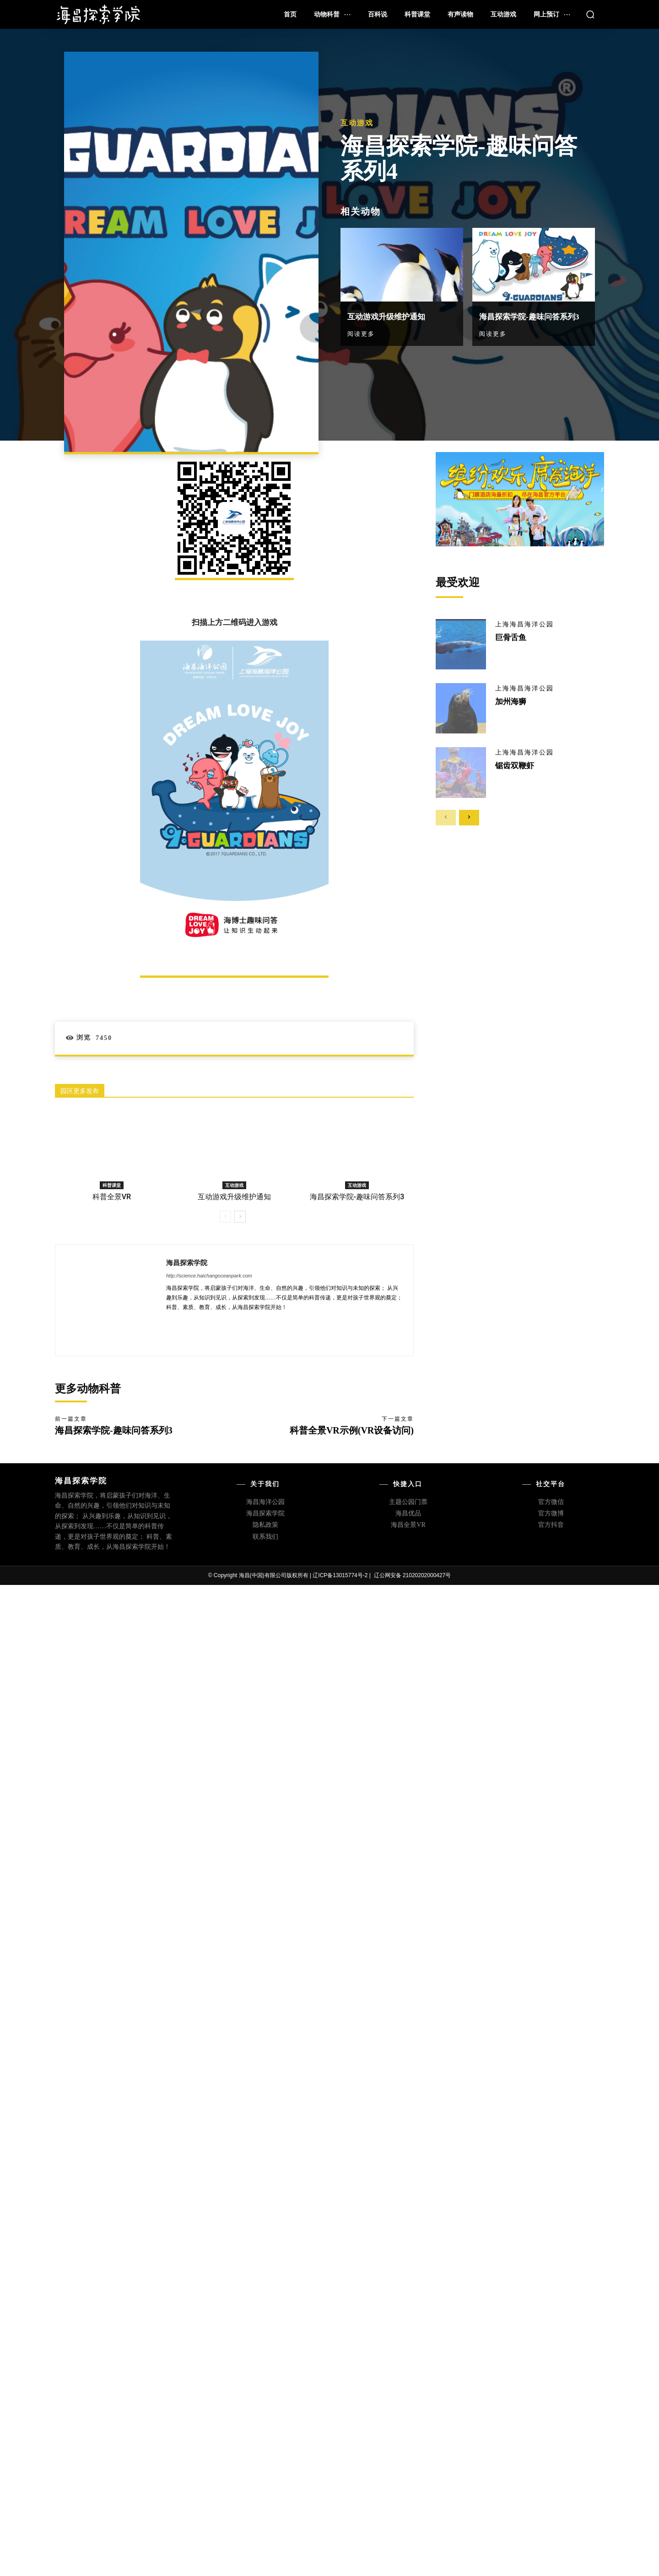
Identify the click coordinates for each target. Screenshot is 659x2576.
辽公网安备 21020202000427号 (412, 1575)
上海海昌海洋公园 (524, 624)
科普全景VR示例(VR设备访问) (352, 1430)
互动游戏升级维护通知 (393, 311)
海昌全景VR (408, 1524)
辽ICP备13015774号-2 (340, 1575)
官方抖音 (551, 1524)
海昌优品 (408, 1513)
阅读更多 (361, 328)
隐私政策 (265, 1524)
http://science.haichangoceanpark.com (209, 1275)
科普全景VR (111, 1196)
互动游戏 (356, 117)
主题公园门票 (408, 1501)
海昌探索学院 (186, 1262)
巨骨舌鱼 (511, 637)
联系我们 (265, 1536)
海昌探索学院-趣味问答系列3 (357, 1196)
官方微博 (551, 1513)
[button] (590, 14)
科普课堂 (112, 1185)
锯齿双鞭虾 (515, 765)
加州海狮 (511, 701)
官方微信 (551, 1501)
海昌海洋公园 (265, 1501)
